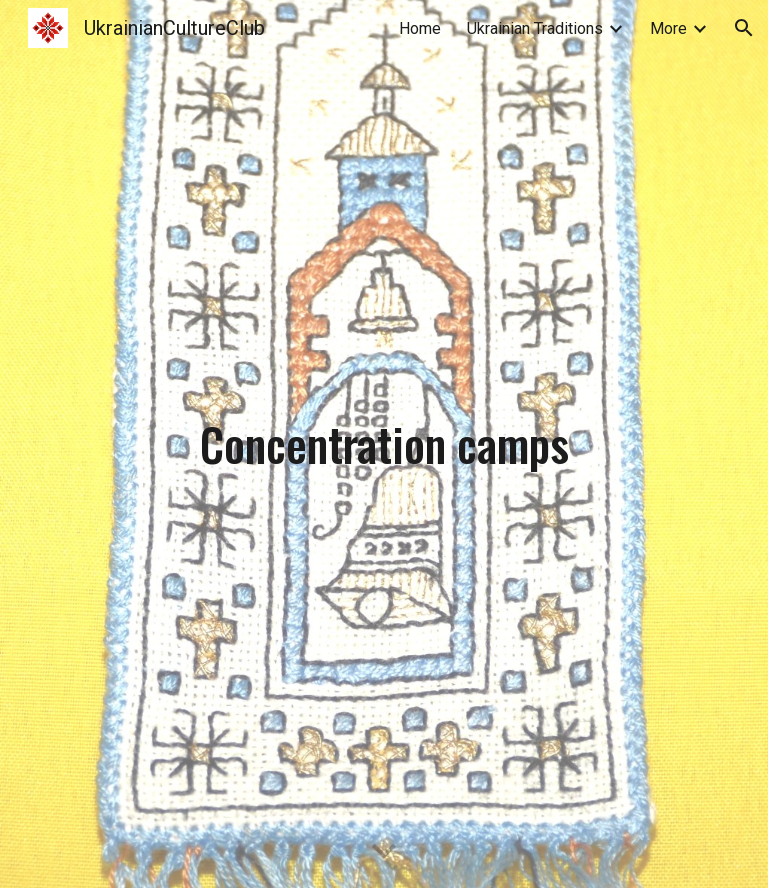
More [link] (668, 28)
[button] (744, 28)
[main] (383, 444)
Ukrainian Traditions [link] (535, 28)
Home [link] (420, 28)
